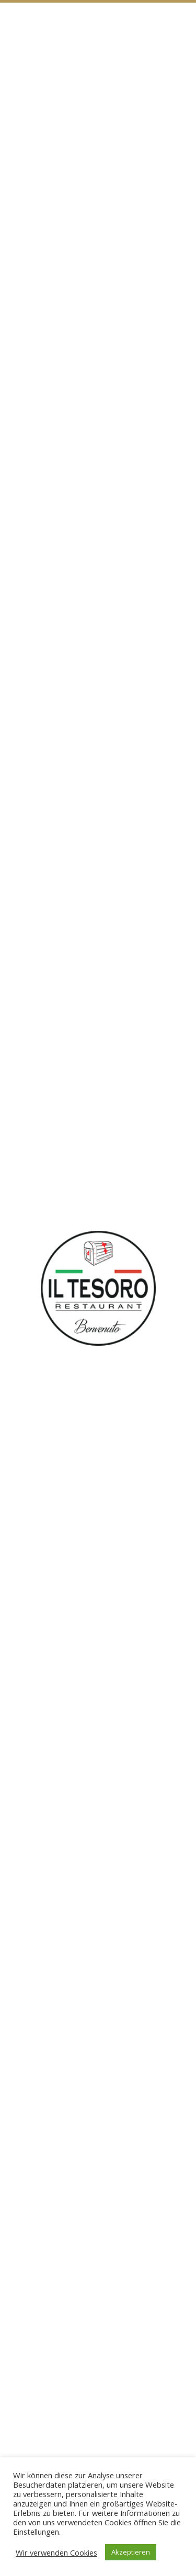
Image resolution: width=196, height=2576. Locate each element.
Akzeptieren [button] (130, 2552)
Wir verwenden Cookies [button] (56, 2552)
